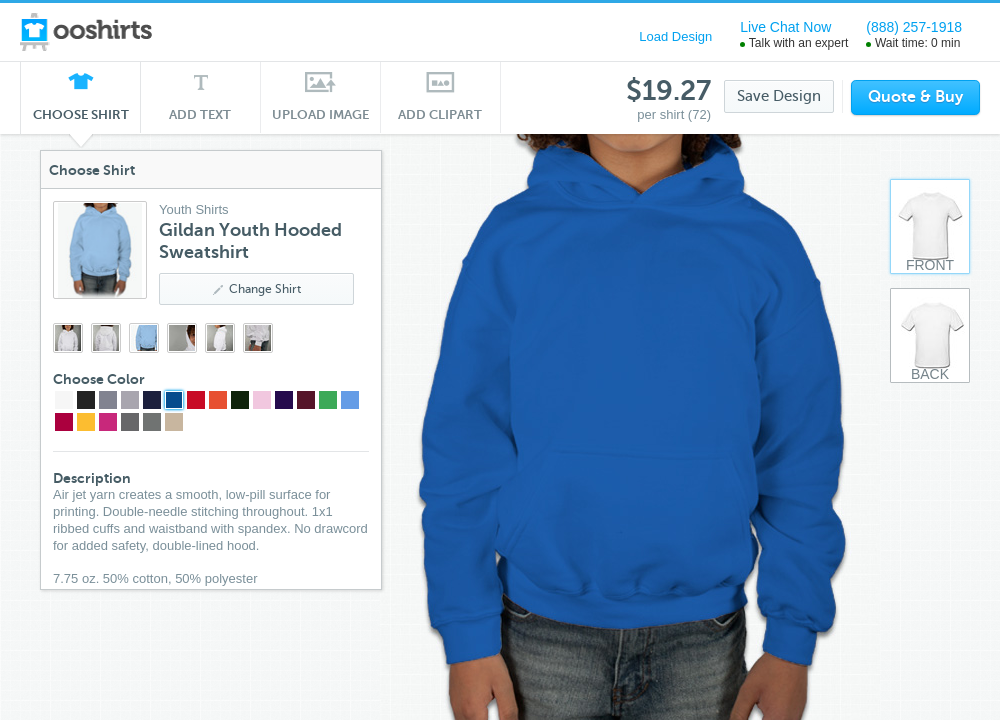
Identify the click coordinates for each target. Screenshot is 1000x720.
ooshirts (87, 32)
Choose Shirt (81, 120)
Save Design (779, 96)
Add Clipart (440, 114)
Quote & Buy (915, 97)
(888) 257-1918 (914, 27)
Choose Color (99, 379)
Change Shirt (257, 289)
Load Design (675, 36)
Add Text (200, 114)
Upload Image (321, 114)
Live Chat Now (785, 27)
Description (92, 478)
